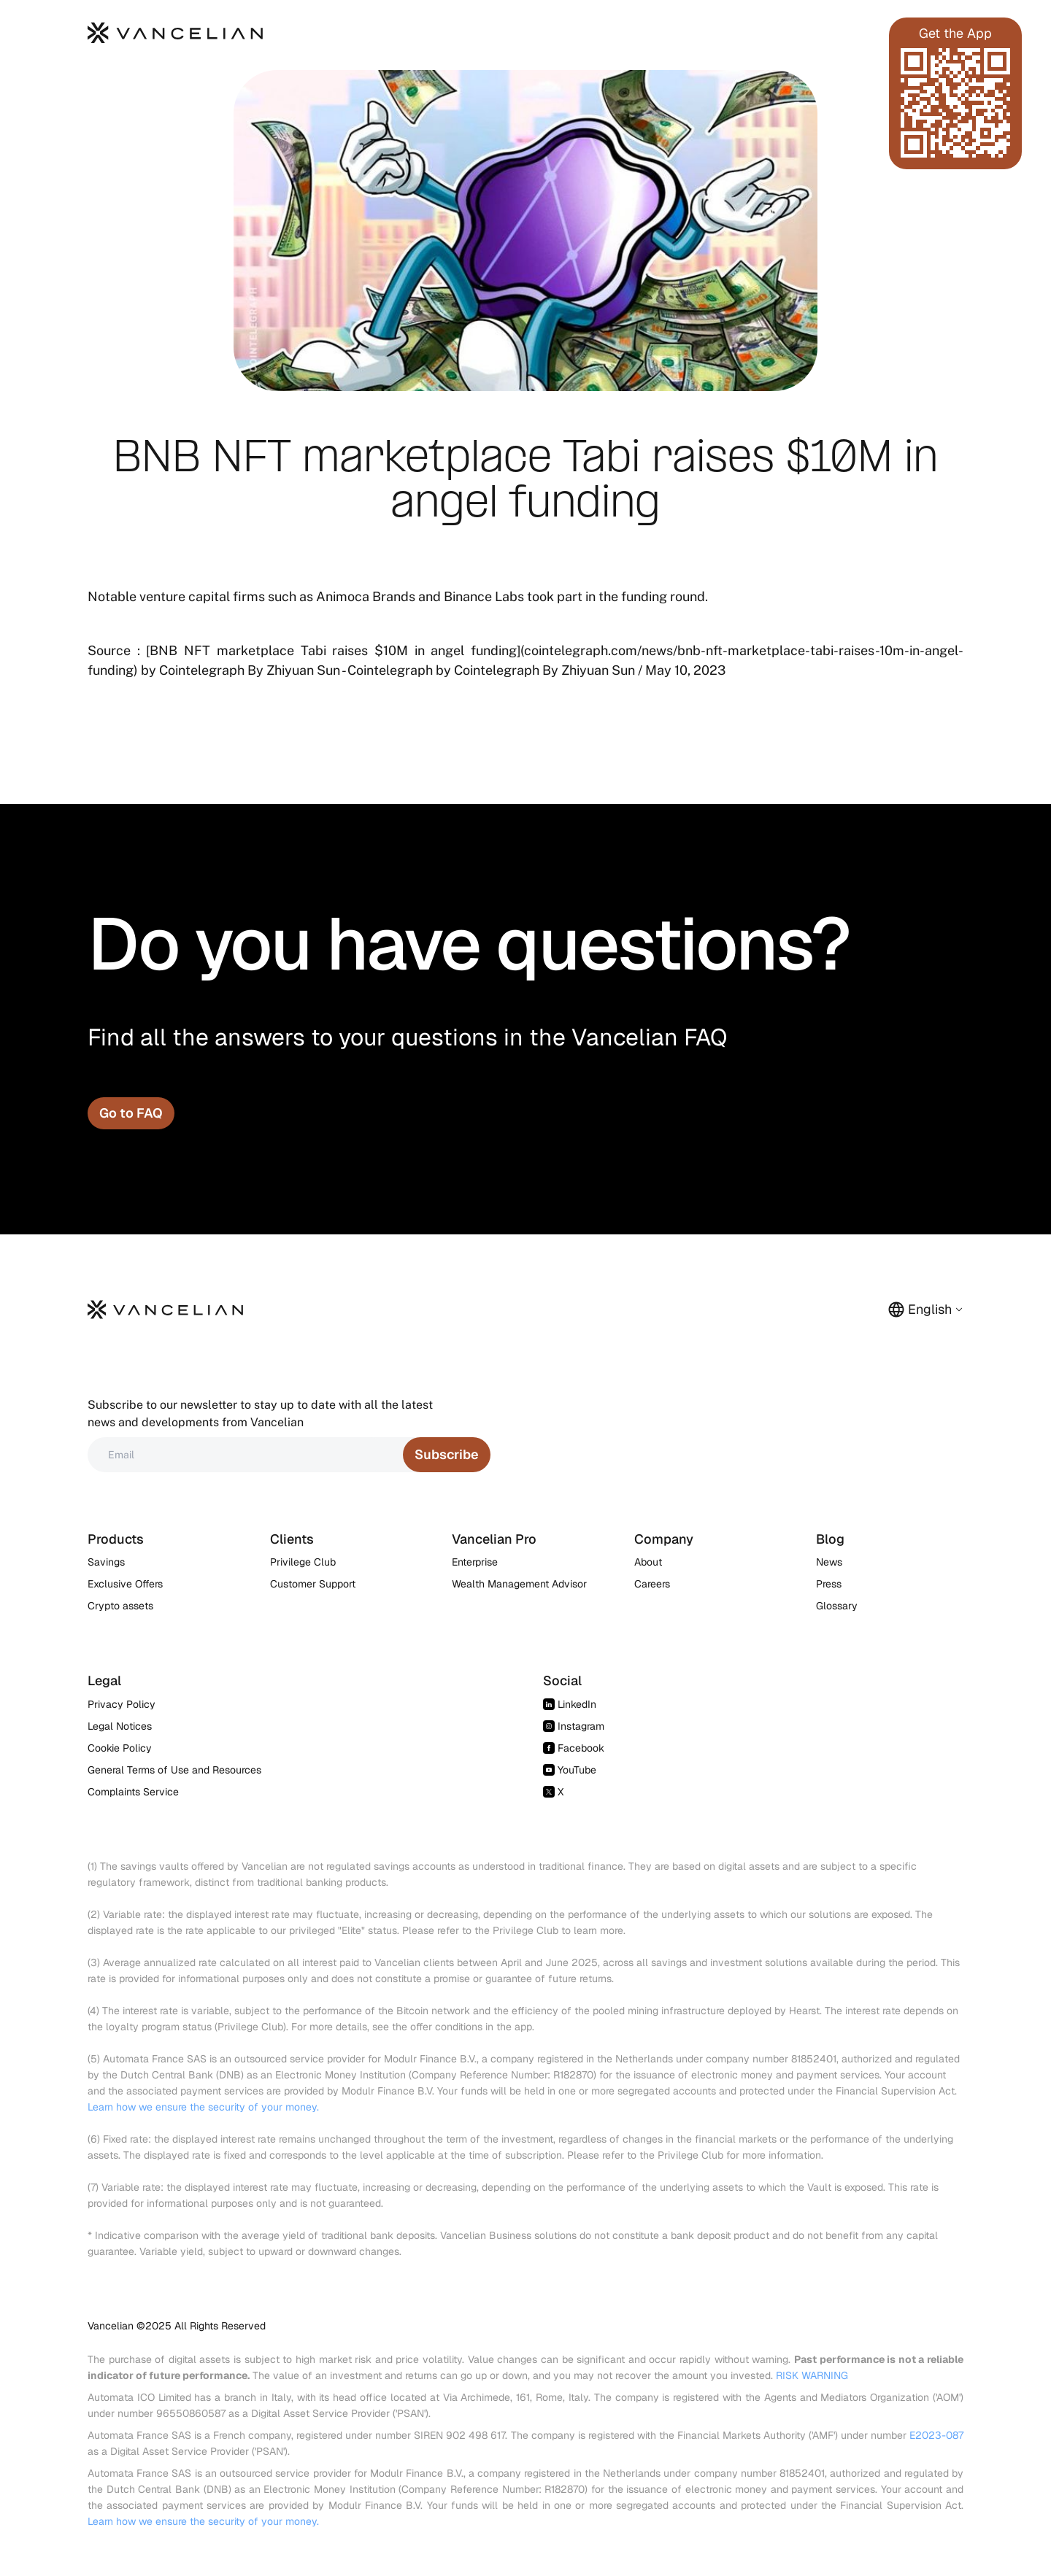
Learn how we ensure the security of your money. (203, 2106)
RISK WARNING (812, 2375)
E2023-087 (936, 2435)
